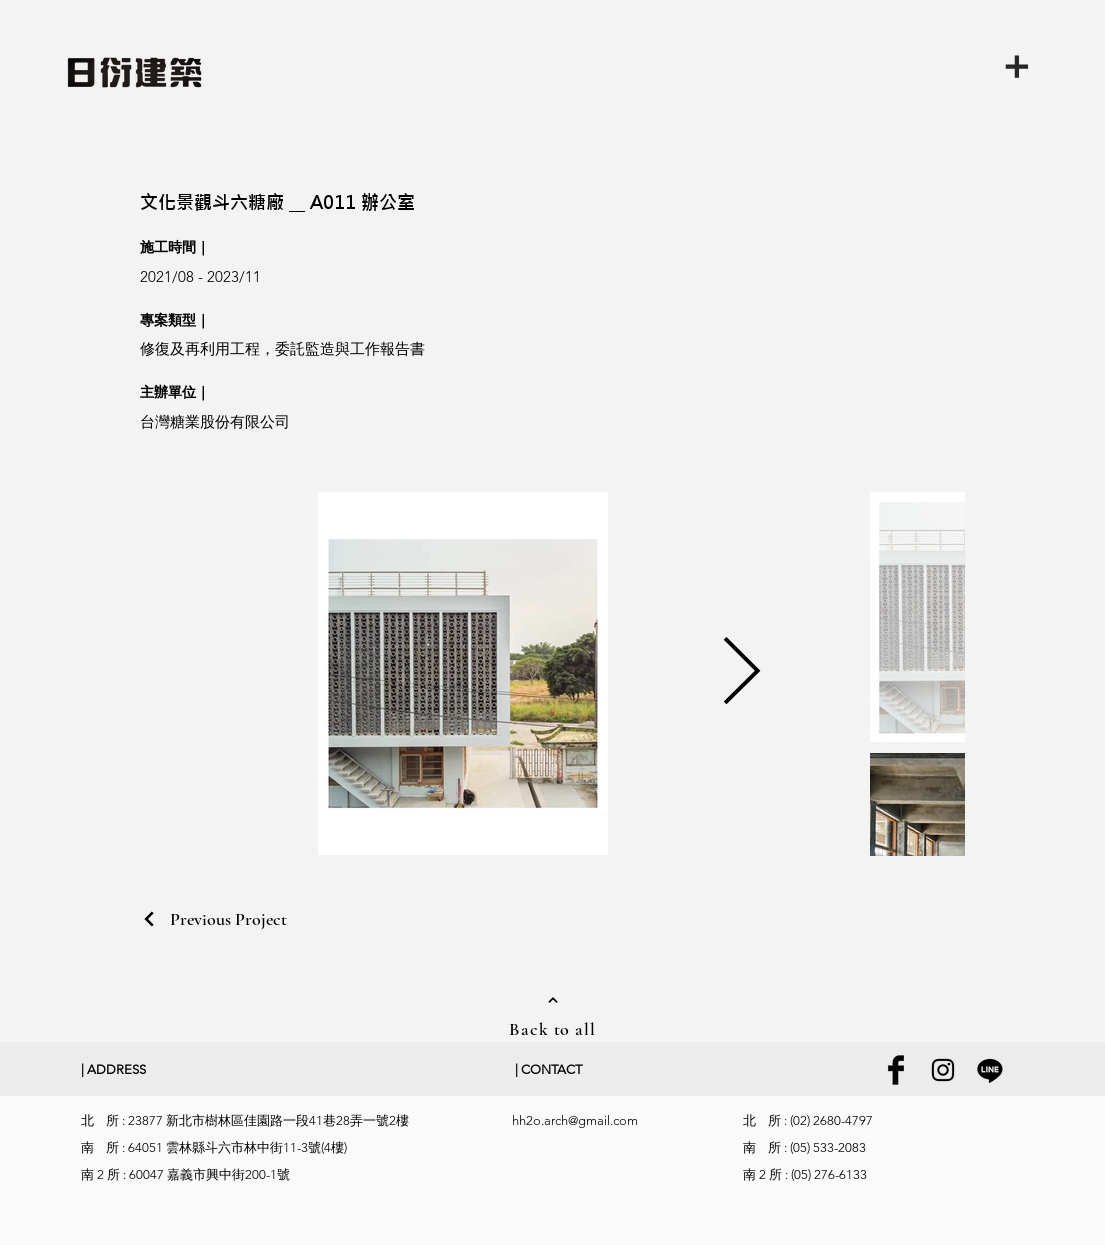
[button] (1025, 65)
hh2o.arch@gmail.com (575, 1120)
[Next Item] (741, 673)
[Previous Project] (213, 919)
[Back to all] (553, 1015)
